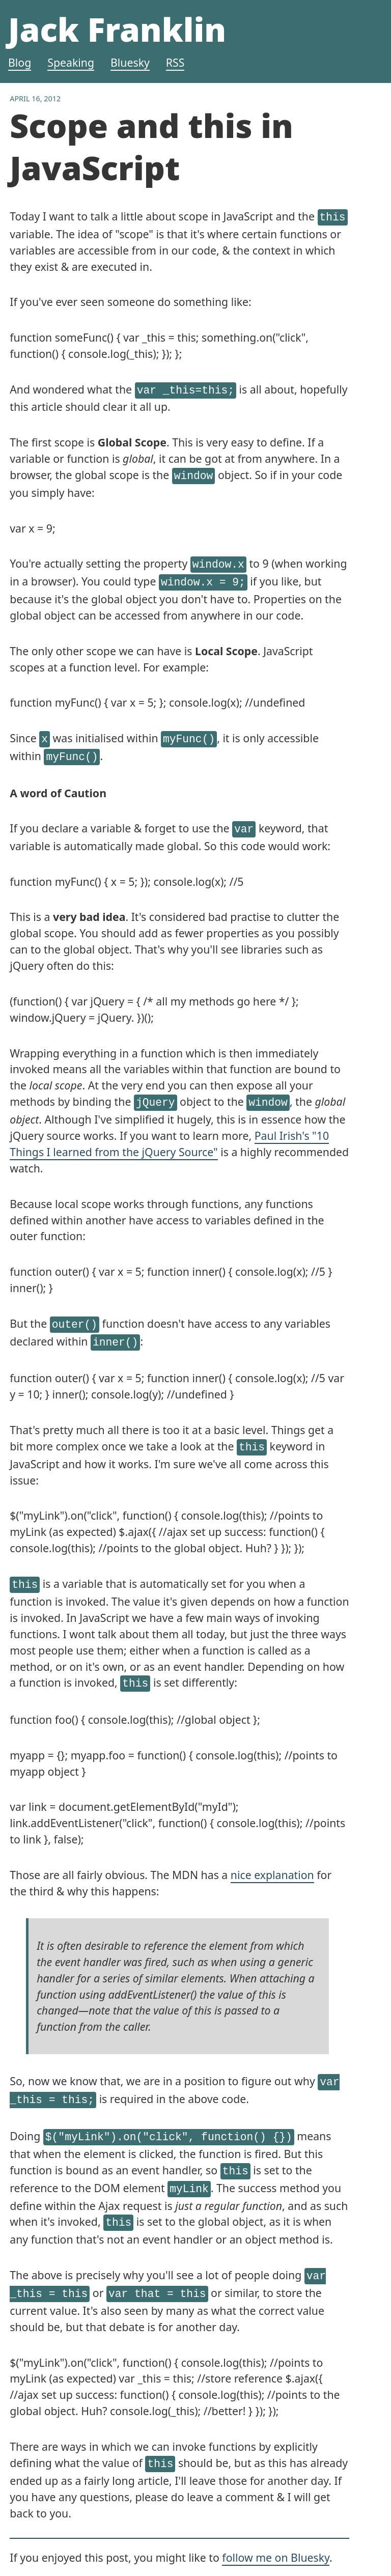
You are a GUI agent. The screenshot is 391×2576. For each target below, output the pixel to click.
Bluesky (130, 62)
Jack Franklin (117, 29)
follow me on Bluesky (275, 2522)
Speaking (70, 62)
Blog (19, 62)
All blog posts (44, 2549)
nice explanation (272, 1853)
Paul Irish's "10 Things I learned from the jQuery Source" (169, 1129)
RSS (175, 62)
